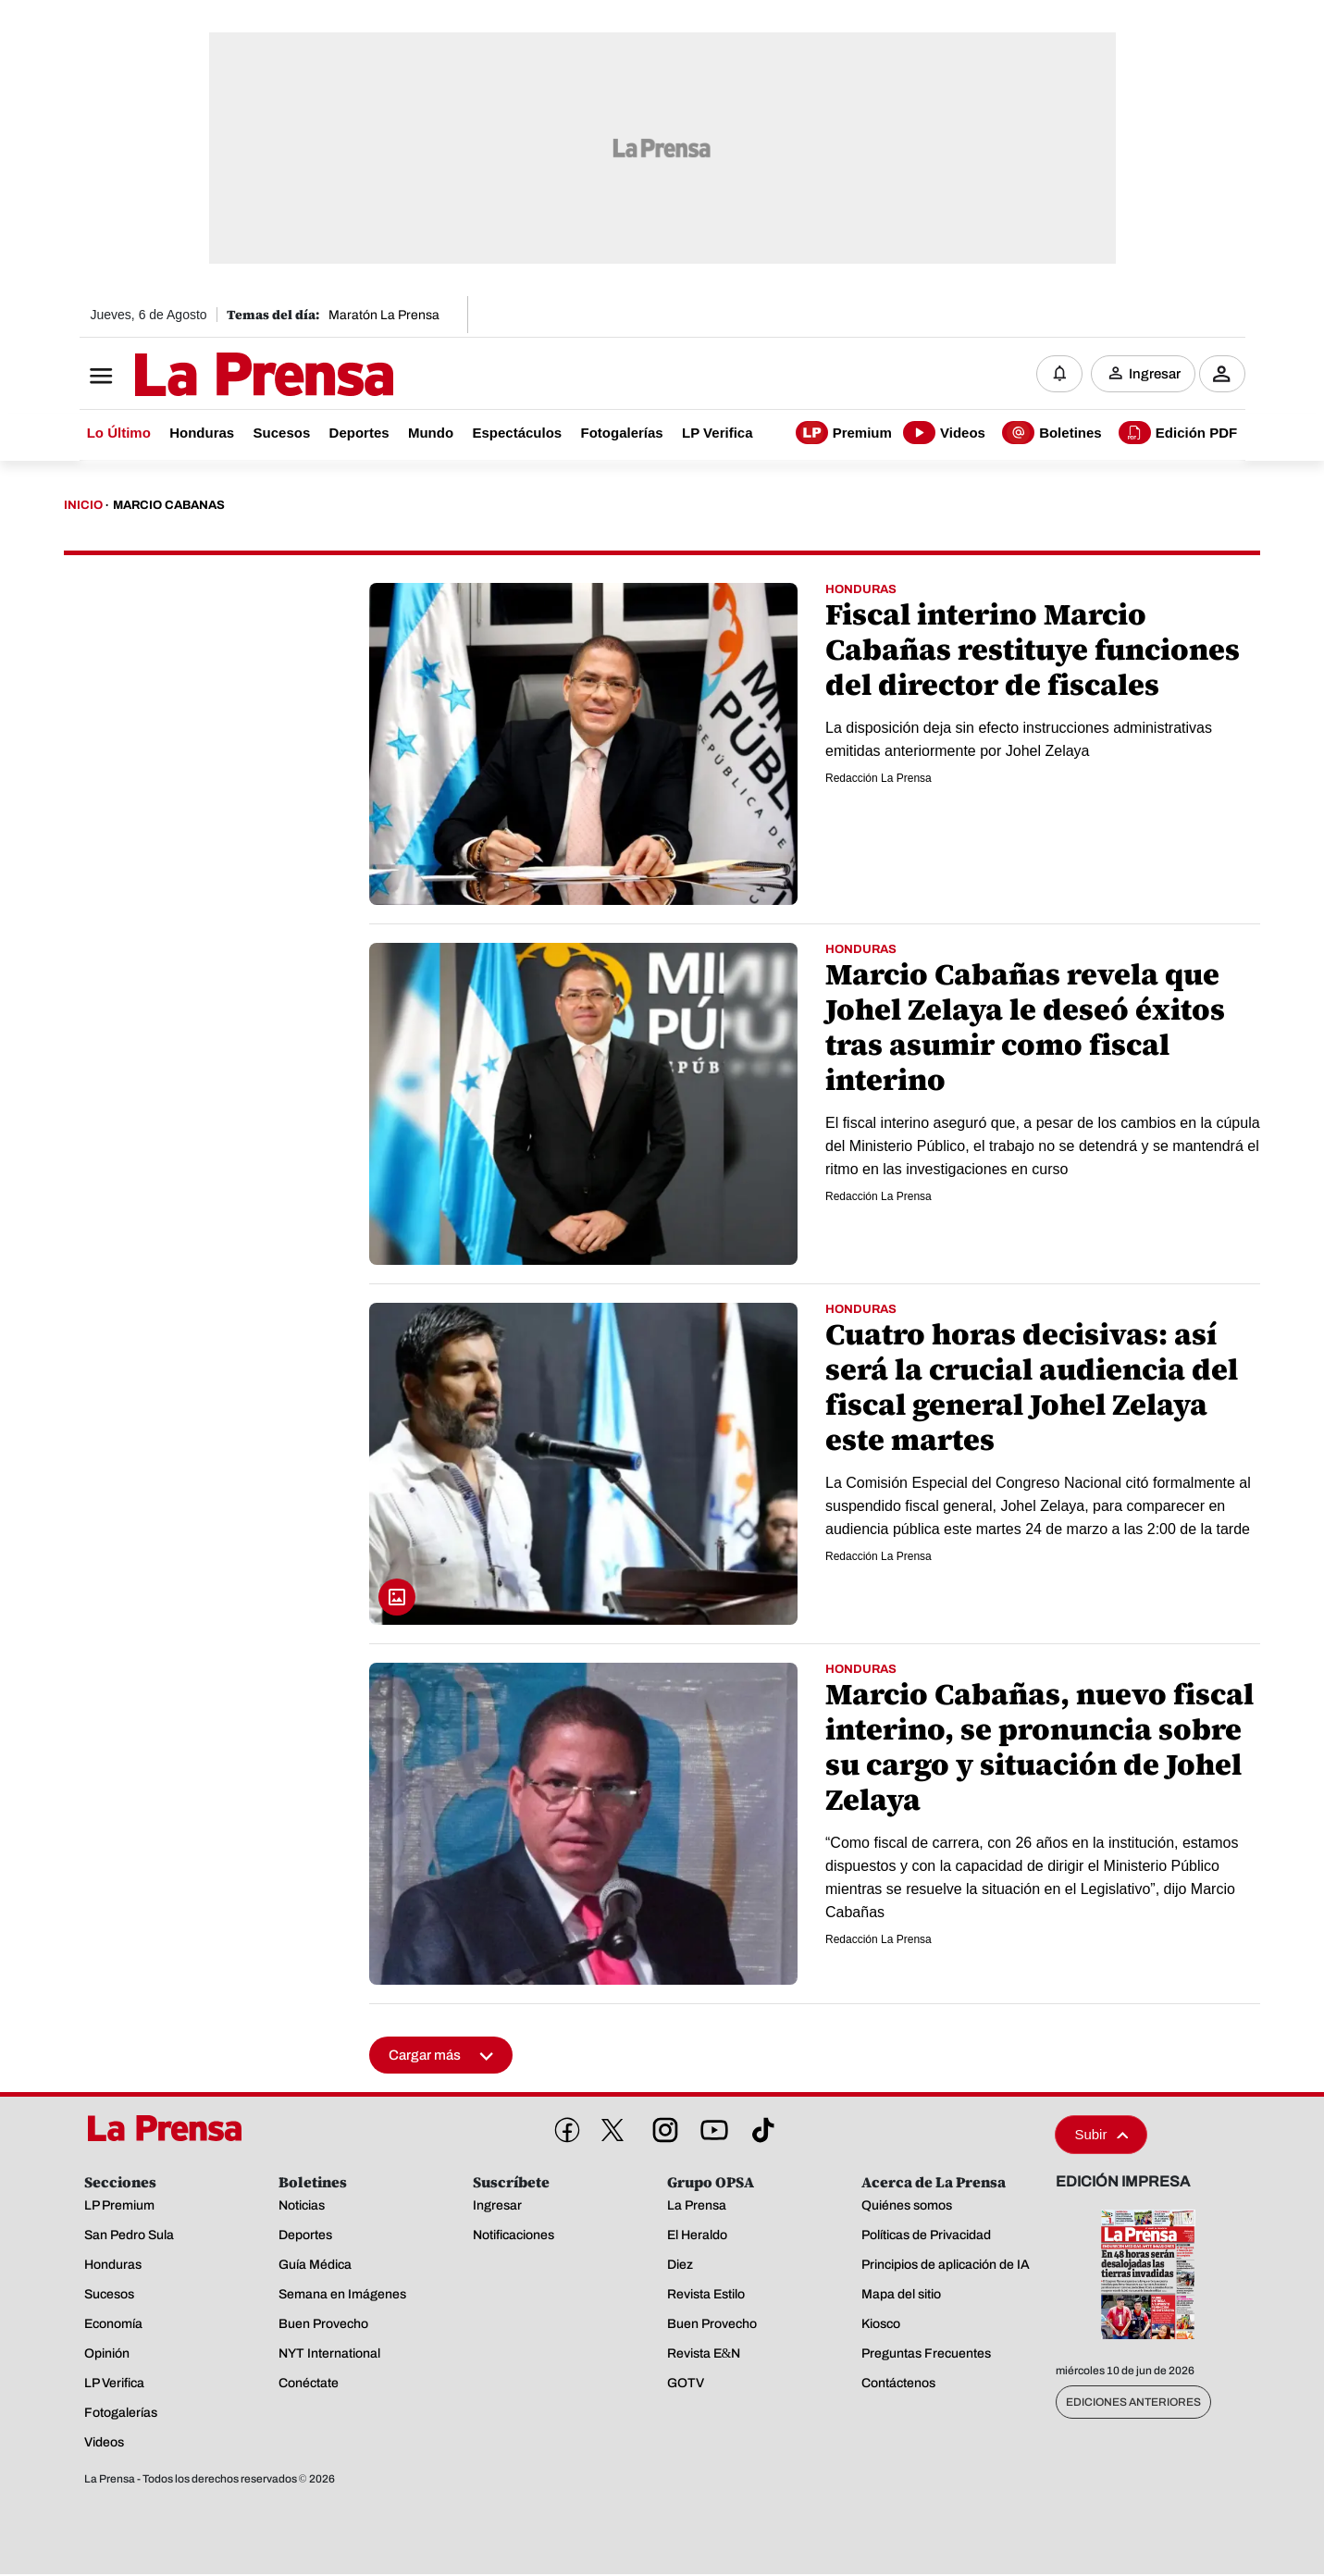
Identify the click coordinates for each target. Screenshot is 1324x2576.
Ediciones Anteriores (1133, 2403)
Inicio (83, 507)
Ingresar (1155, 374)
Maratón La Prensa (383, 315)
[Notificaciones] (1059, 374)
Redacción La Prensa (878, 779)
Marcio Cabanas (169, 507)
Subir (1101, 2136)
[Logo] (218, 376)
